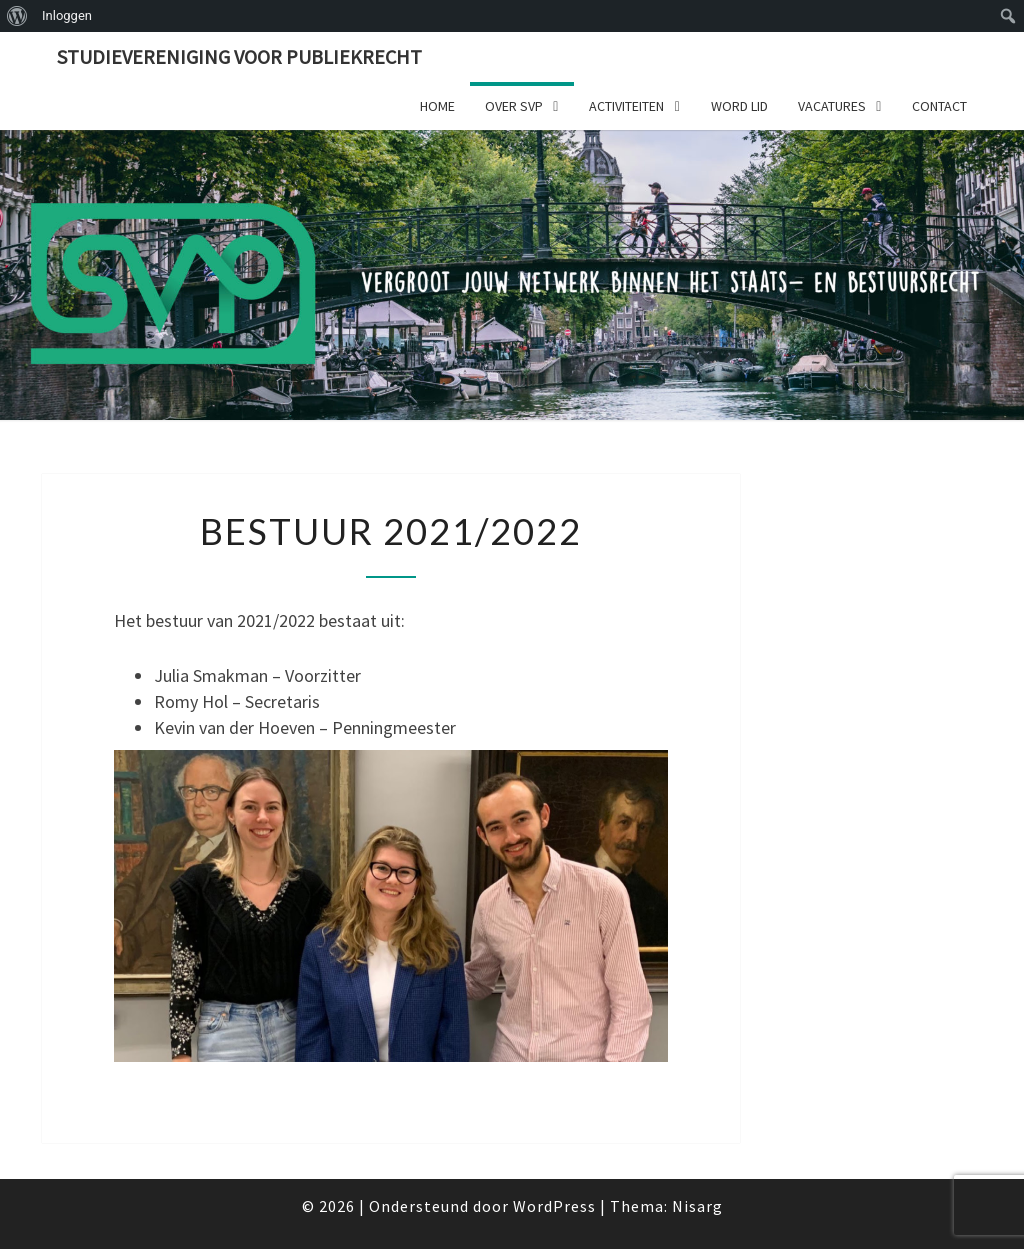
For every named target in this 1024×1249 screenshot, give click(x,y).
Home (437, 106)
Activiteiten (626, 106)
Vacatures (832, 106)
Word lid (739, 106)
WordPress (554, 1206)
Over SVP (514, 106)
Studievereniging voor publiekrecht (239, 56)
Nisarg (697, 1206)
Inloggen (67, 15)
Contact (939, 106)
